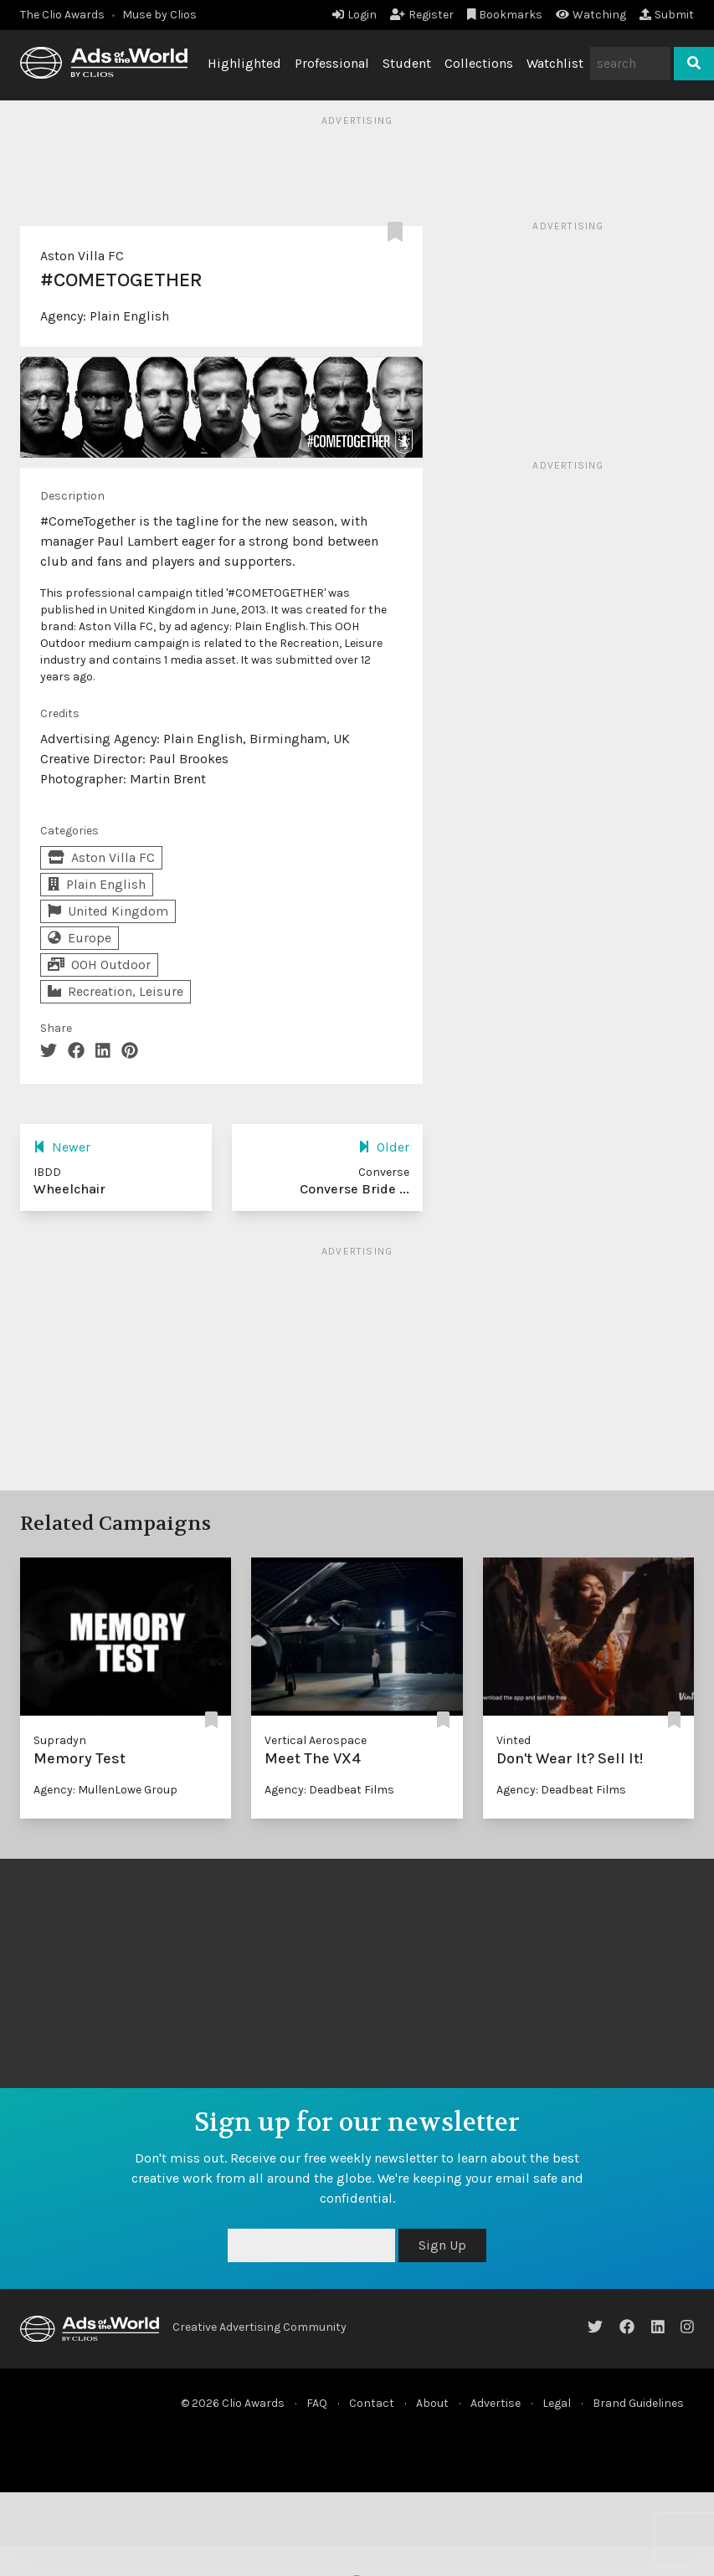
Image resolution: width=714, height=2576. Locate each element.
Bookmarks (505, 15)
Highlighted (244, 63)
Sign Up (442, 2245)
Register (422, 15)
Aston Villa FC (82, 256)
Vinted (513, 1740)
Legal (556, 2403)
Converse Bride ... (354, 1189)
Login (354, 15)
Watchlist (555, 63)
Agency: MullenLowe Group (105, 1790)
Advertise (495, 2403)
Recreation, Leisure (115, 991)
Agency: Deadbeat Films (329, 1790)
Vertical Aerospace (316, 1740)
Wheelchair (69, 1189)
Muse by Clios (159, 15)
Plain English (129, 316)
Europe (79, 938)
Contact (371, 2403)
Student (407, 63)
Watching (591, 15)
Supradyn (59, 1740)
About (432, 2403)
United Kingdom (108, 911)
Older (383, 1147)
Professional (332, 63)
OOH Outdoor (99, 964)
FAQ (316, 2403)
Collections (478, 63)
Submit (667, 15)
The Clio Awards (62, 15)
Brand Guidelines (638, 2403)
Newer (61, 1147)
